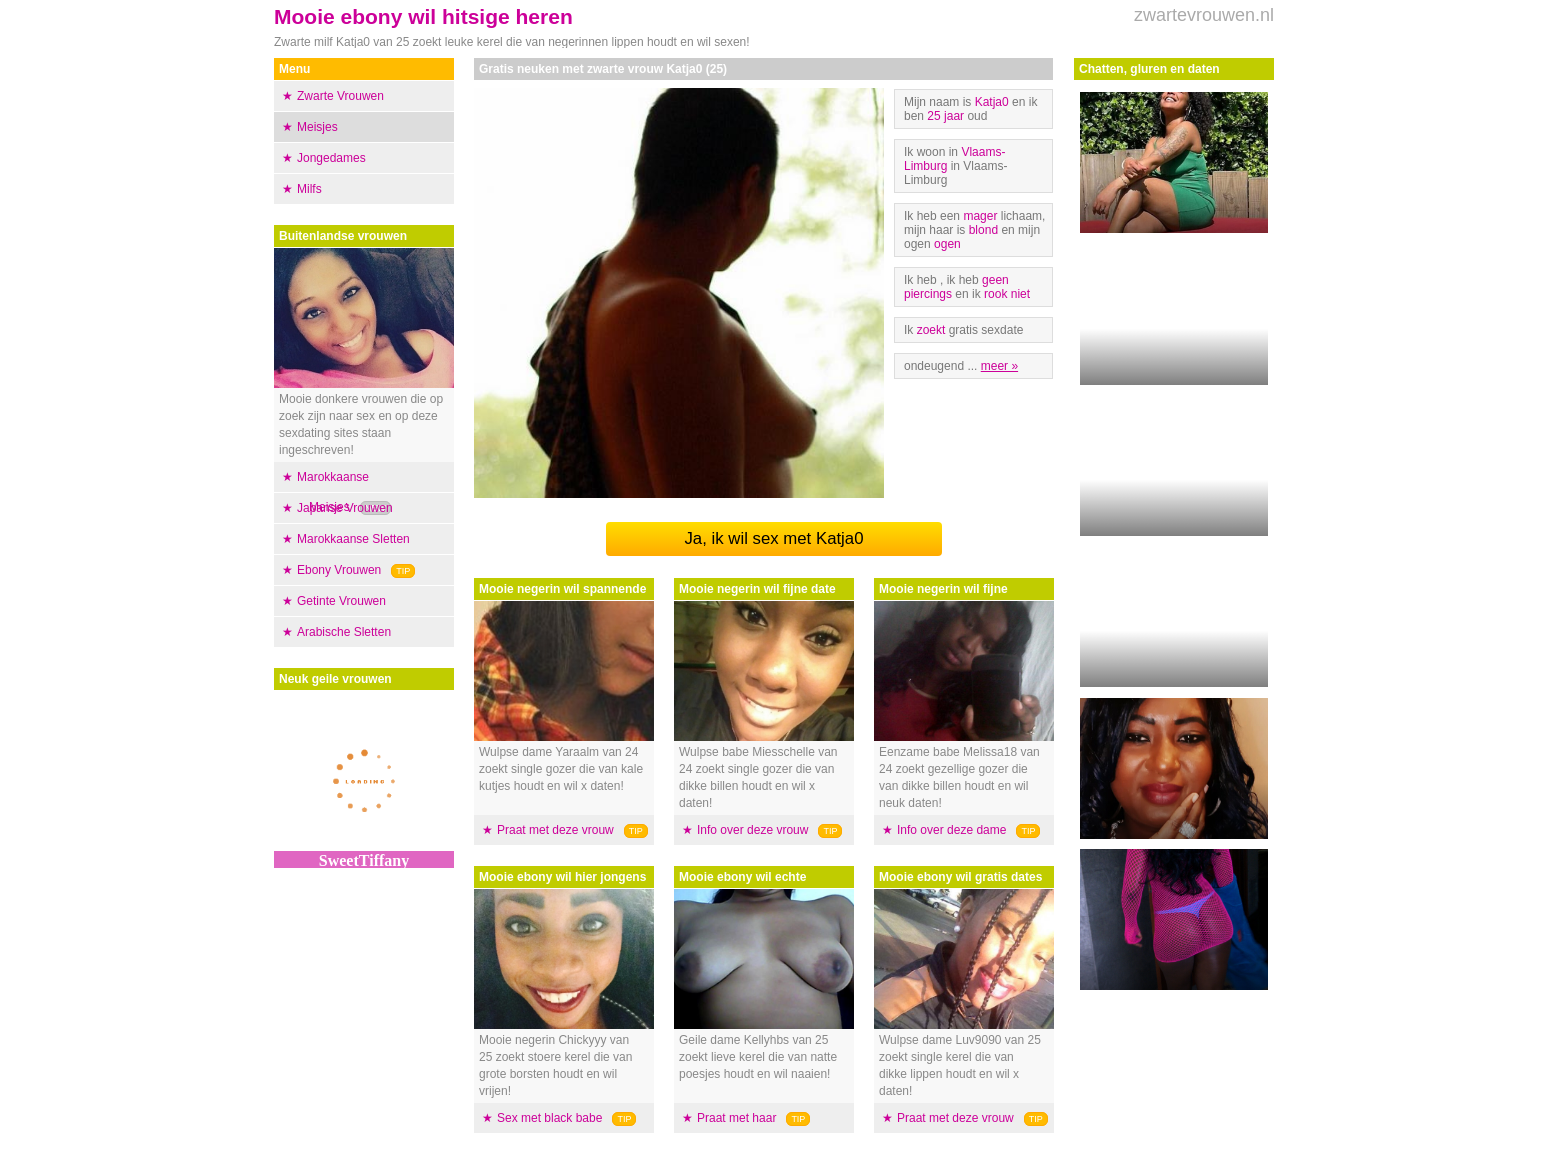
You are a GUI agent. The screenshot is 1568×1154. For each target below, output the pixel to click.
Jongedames (331, 158)
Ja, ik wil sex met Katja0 (773, 538)
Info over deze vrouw (752, 830)
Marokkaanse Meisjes (333, 492)
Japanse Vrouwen (345, 508)
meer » (999, 366)
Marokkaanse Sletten (353, 539)
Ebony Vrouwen (339, 570)
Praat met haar (736, 1118)
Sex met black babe (549, 1118)
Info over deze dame (951, 830)
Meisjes (317, 127)
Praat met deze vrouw (555, 830)
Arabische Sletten (344, 632)
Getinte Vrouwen (341, 601)
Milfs (309, 189)
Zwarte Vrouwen (340, 96)
